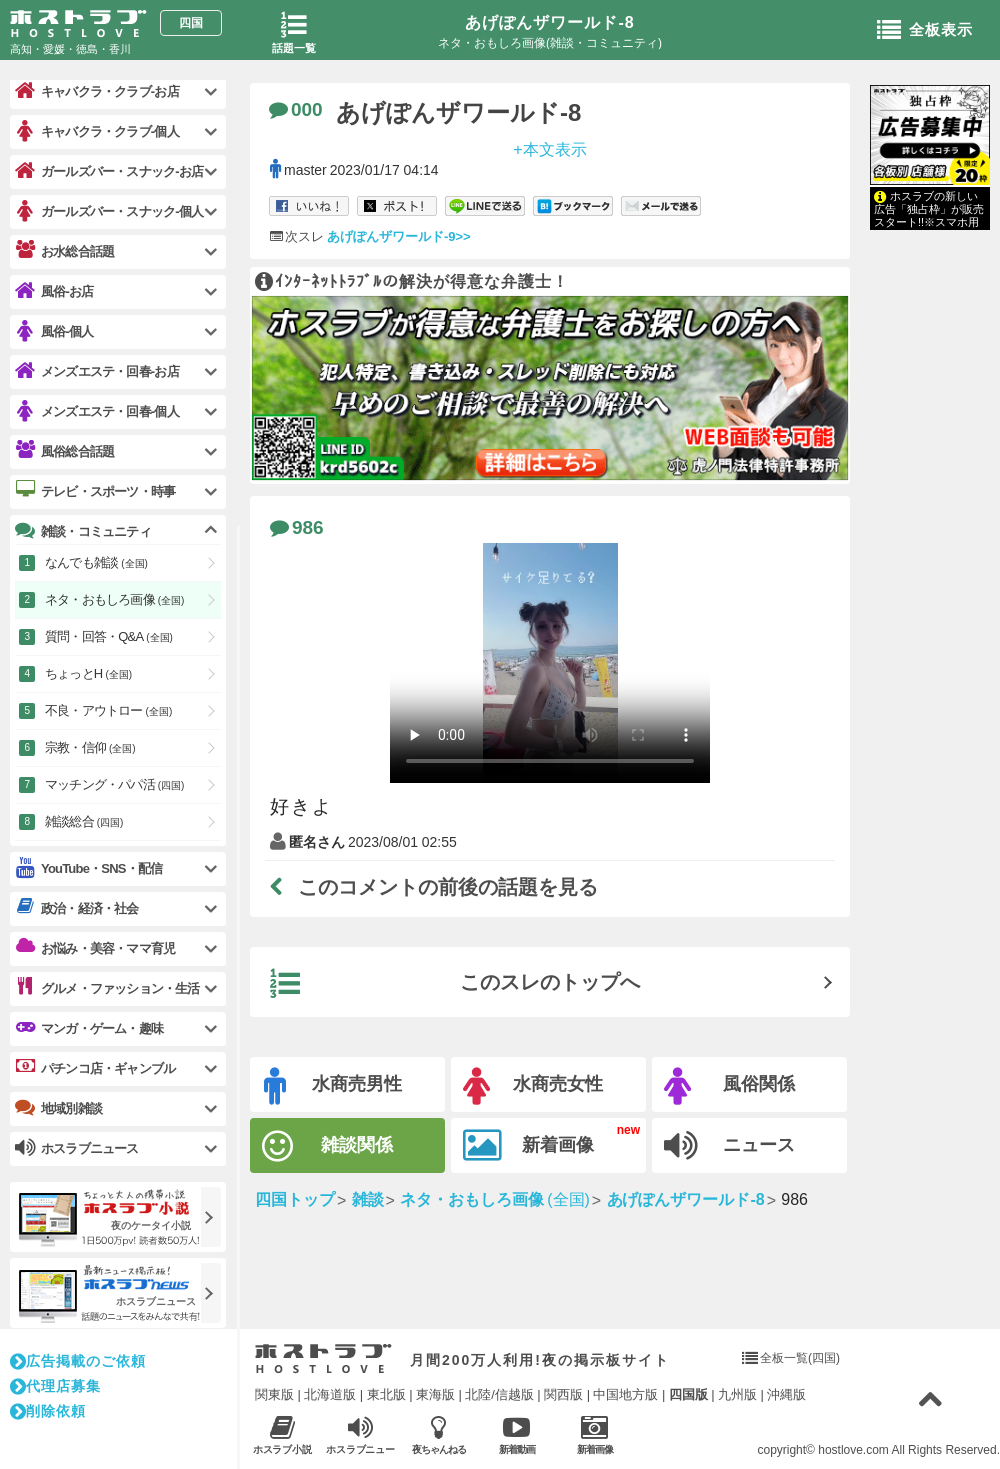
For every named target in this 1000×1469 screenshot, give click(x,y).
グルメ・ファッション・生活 (107, 988)
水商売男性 (333, 1086)
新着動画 (516, 1434)
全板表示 (925, 31)
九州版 (737, 1394)
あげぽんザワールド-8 (549, 22)
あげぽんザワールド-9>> (399, 236)
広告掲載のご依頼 (78, 1361)
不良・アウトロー (108, 710)
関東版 (274, 1394)
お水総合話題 (64, 251)
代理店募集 (55, 1386)
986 (297, 527)
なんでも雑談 (96, 562)
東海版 (435, 1394)
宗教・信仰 (90, 747)
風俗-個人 (54, 331)
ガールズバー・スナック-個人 (109, 211)
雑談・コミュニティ (83, 531)
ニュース (729, 1146)
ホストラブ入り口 (323, 1359)
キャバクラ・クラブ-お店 (97, 91)
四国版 (688, 1394)
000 (296, 109)
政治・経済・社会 (77, 908)
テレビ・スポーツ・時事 (95, 491)
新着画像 (528, 1146)
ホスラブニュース (360, 1435)
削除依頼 (48, 1411)
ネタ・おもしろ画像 (114, 599)
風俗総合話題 (64, 451)
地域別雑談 (58, 1108)
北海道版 (330, 1394)
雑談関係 (327, 1146)
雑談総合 (84, 821)
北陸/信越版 (499, 1394)
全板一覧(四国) (800, 1358)
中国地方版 (625, 1394)
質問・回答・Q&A (109, 636)
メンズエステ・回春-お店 (97, 371)
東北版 (386, 1394)
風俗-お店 (54, 291)
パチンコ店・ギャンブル (95, 1068)
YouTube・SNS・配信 (88, 868)
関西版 (563, 1394)
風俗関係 (729, 1086)
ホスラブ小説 (282, 1434)
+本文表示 (549, 148)
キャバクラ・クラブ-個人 (97, 131)
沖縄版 (786, 1394)
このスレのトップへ (455, 984)
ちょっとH (88, 673)
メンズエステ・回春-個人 (97, 411)
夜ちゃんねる (438, 1434)
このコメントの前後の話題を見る (434, 887)
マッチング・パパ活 (114, 784)
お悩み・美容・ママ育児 (95, 948)
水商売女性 (533, 1086)
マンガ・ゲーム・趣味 (89, 1028)
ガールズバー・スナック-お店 (109, 171)
